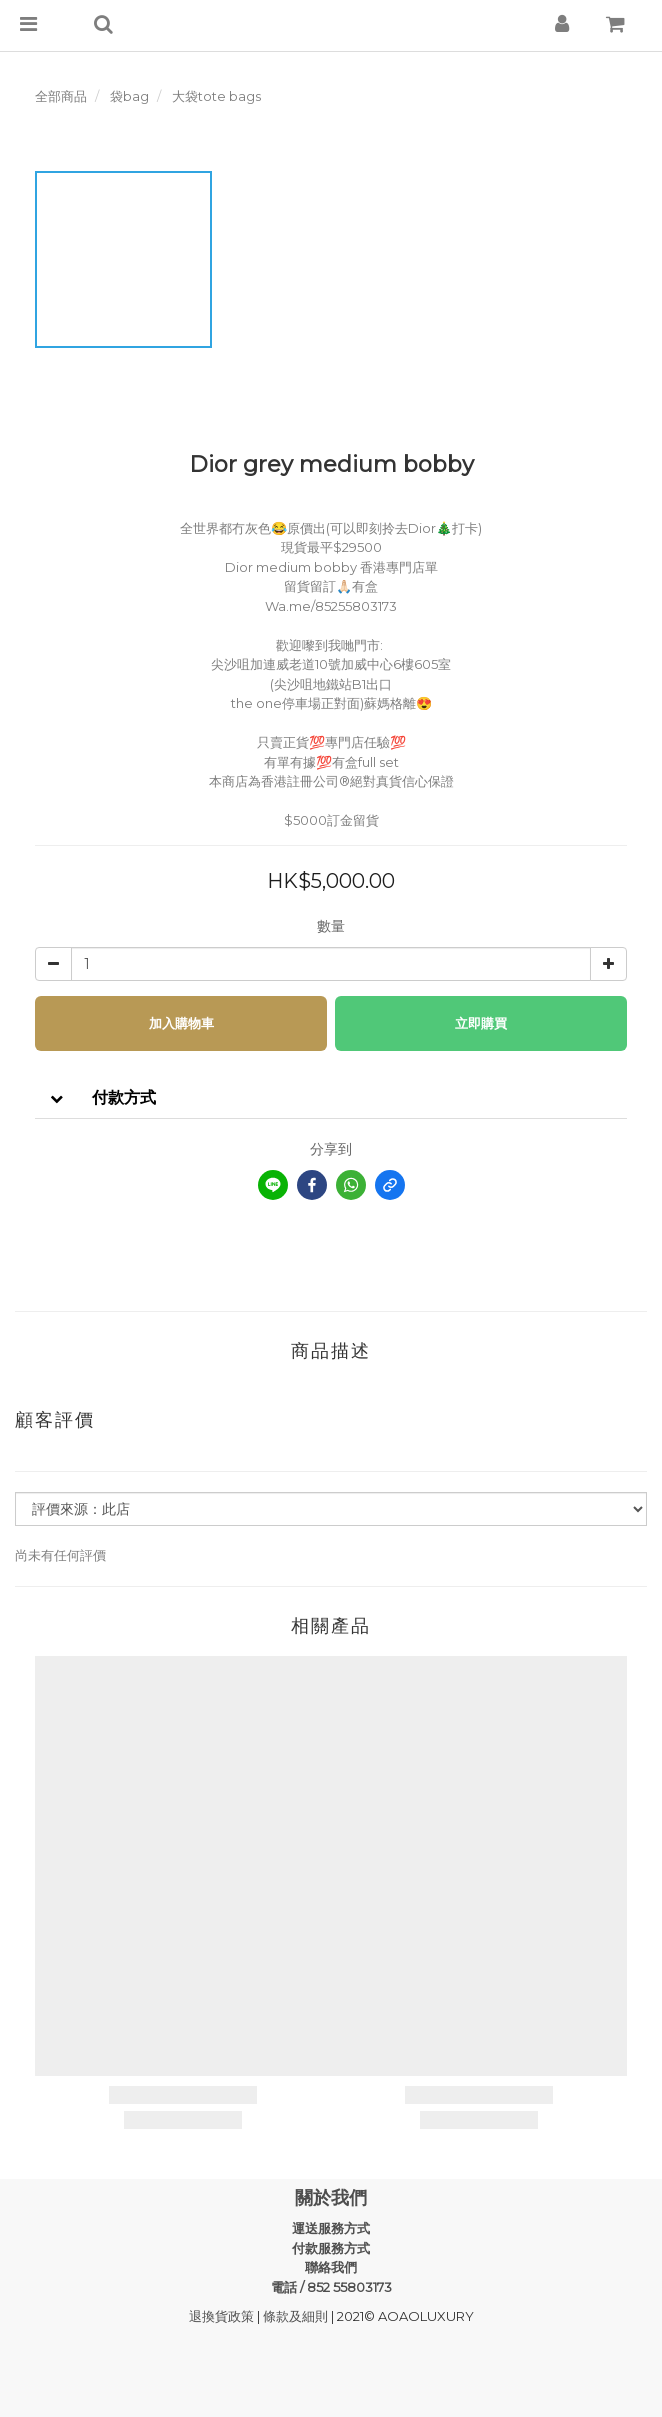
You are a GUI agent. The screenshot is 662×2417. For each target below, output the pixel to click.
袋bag (129, 96)
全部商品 (61, 96)
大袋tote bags (216, 96)
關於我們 (331, 2198)
